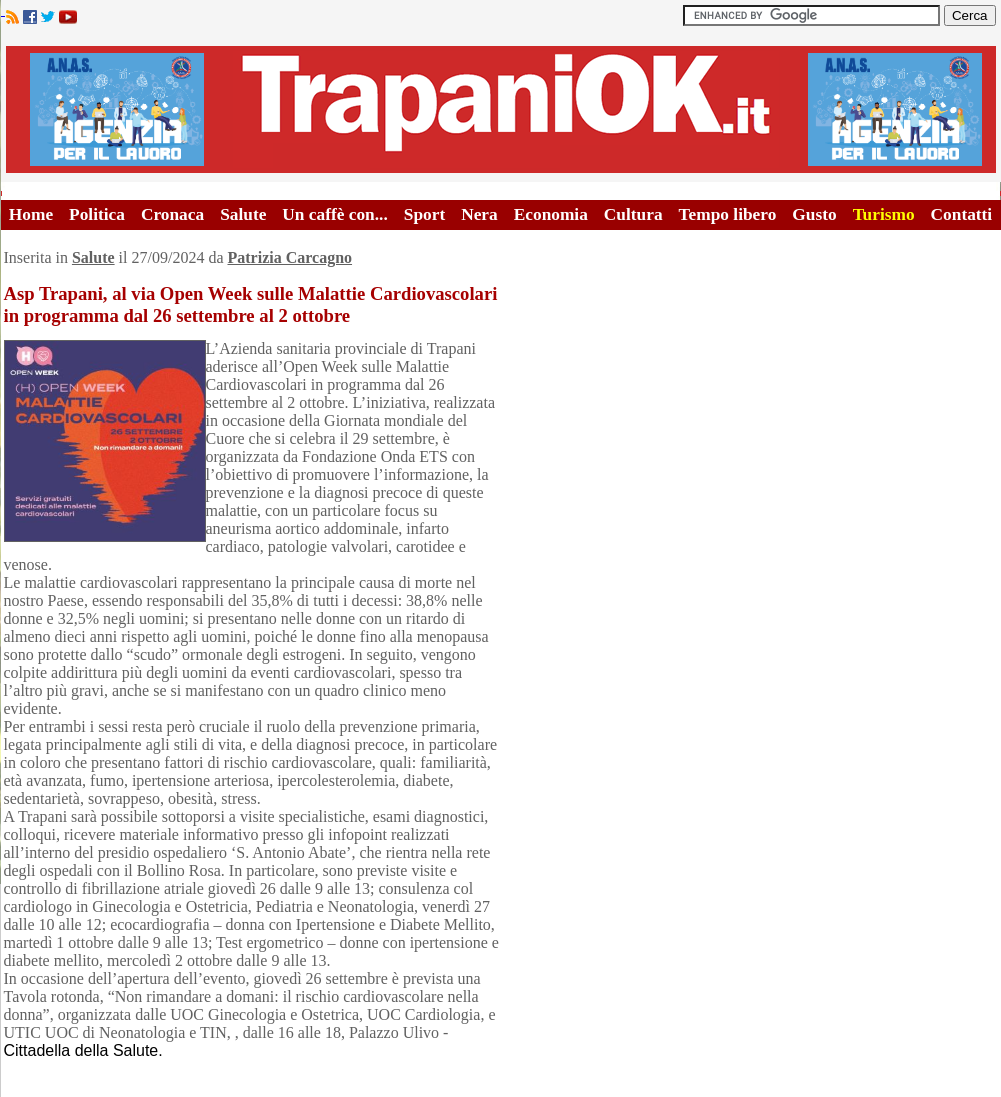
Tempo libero (728, 214)
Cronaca (172, 214)
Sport (424, 214)
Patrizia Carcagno (289, 257)
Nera (479, 214)
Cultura (633, 214)
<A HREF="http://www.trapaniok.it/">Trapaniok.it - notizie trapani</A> (501, 109)
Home (31, 214)
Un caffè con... (334, 214)
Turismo (884, 214)
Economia (551, 214)
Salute (243, 214)
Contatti (962, 214)
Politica (97, 214)
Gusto (814, 214)
